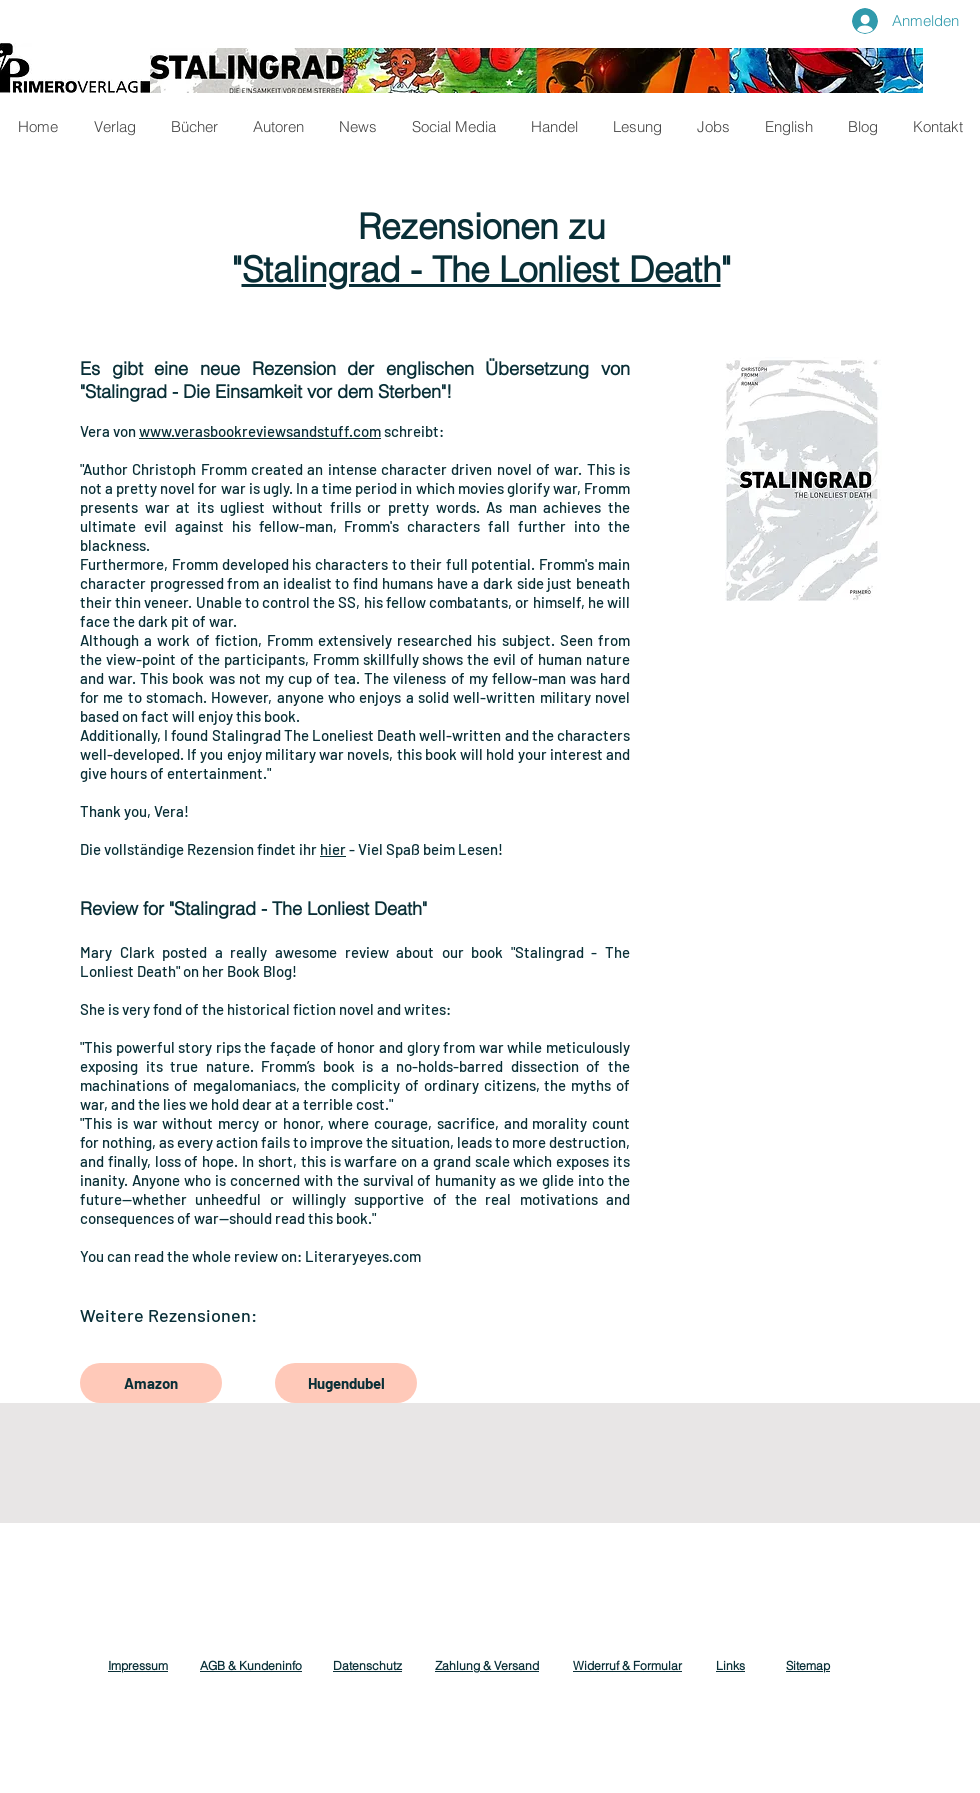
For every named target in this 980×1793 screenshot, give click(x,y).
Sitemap (808, 1665)
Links (730, 1665)
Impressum (138, 1665)
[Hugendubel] (346, 1383)
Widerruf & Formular (627, 1665)
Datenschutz (367, 1665)
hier (333, 849)
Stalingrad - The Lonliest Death (481, 269)
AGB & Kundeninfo (251, 1665)
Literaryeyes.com (363, 1256)
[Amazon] (151, 1383)
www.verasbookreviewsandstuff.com (260, 431)
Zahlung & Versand (487, 1665)
